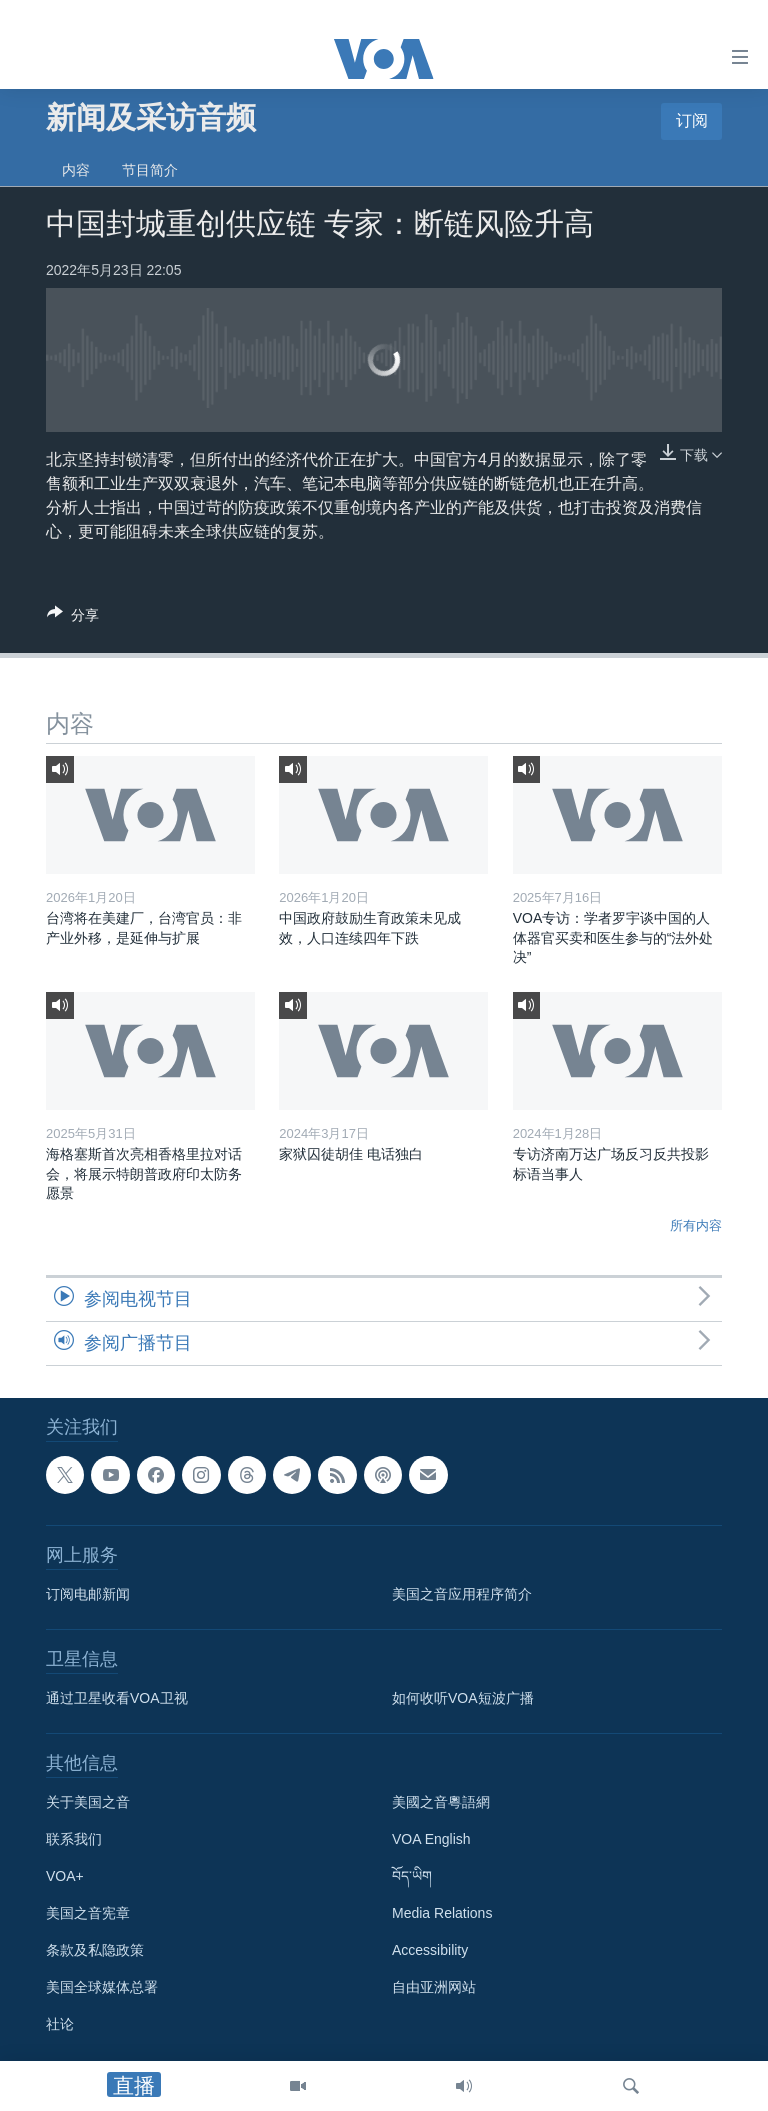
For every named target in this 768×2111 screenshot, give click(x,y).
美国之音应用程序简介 (462, 1595)
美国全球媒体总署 (102, 1988)
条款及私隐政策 (95, 1951)
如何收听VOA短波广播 (463, 1699)
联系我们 (74, 1840)
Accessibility (430, 1951)
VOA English (431, 1840)
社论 (60, 2025)
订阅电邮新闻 (88, 1595)
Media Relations (442, 1914)
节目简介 (150, 170)
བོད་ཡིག (412, 1877)
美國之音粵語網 (441, 1803)
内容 (76, 170)
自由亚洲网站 (434, 1988)
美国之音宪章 (88, 1914)
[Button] (73, 618)
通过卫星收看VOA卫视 (117, 1699)
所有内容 (696, 1225)
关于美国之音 (88, 1803)
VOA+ (65, 1877)
